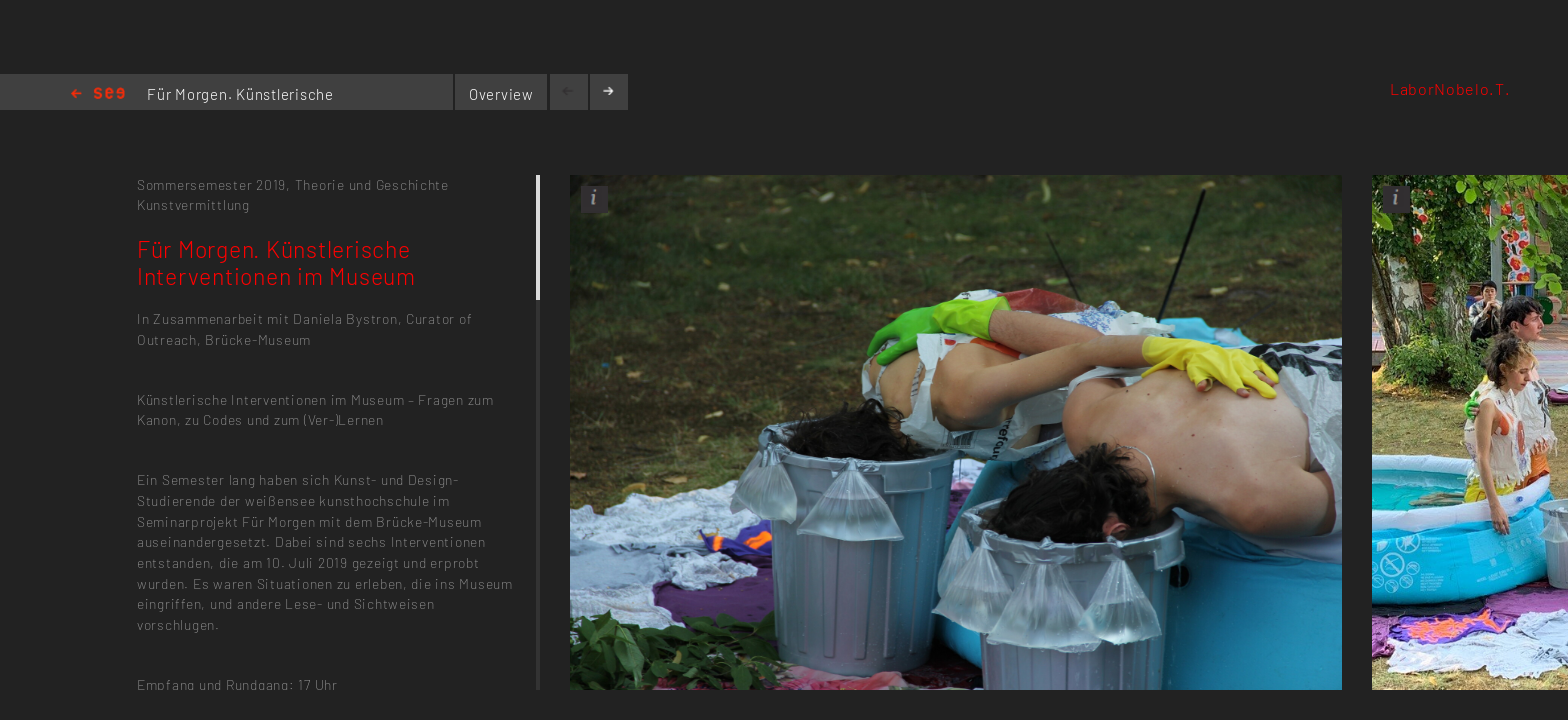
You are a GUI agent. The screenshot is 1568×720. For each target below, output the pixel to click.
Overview (501, 94)
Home (98, 94)
